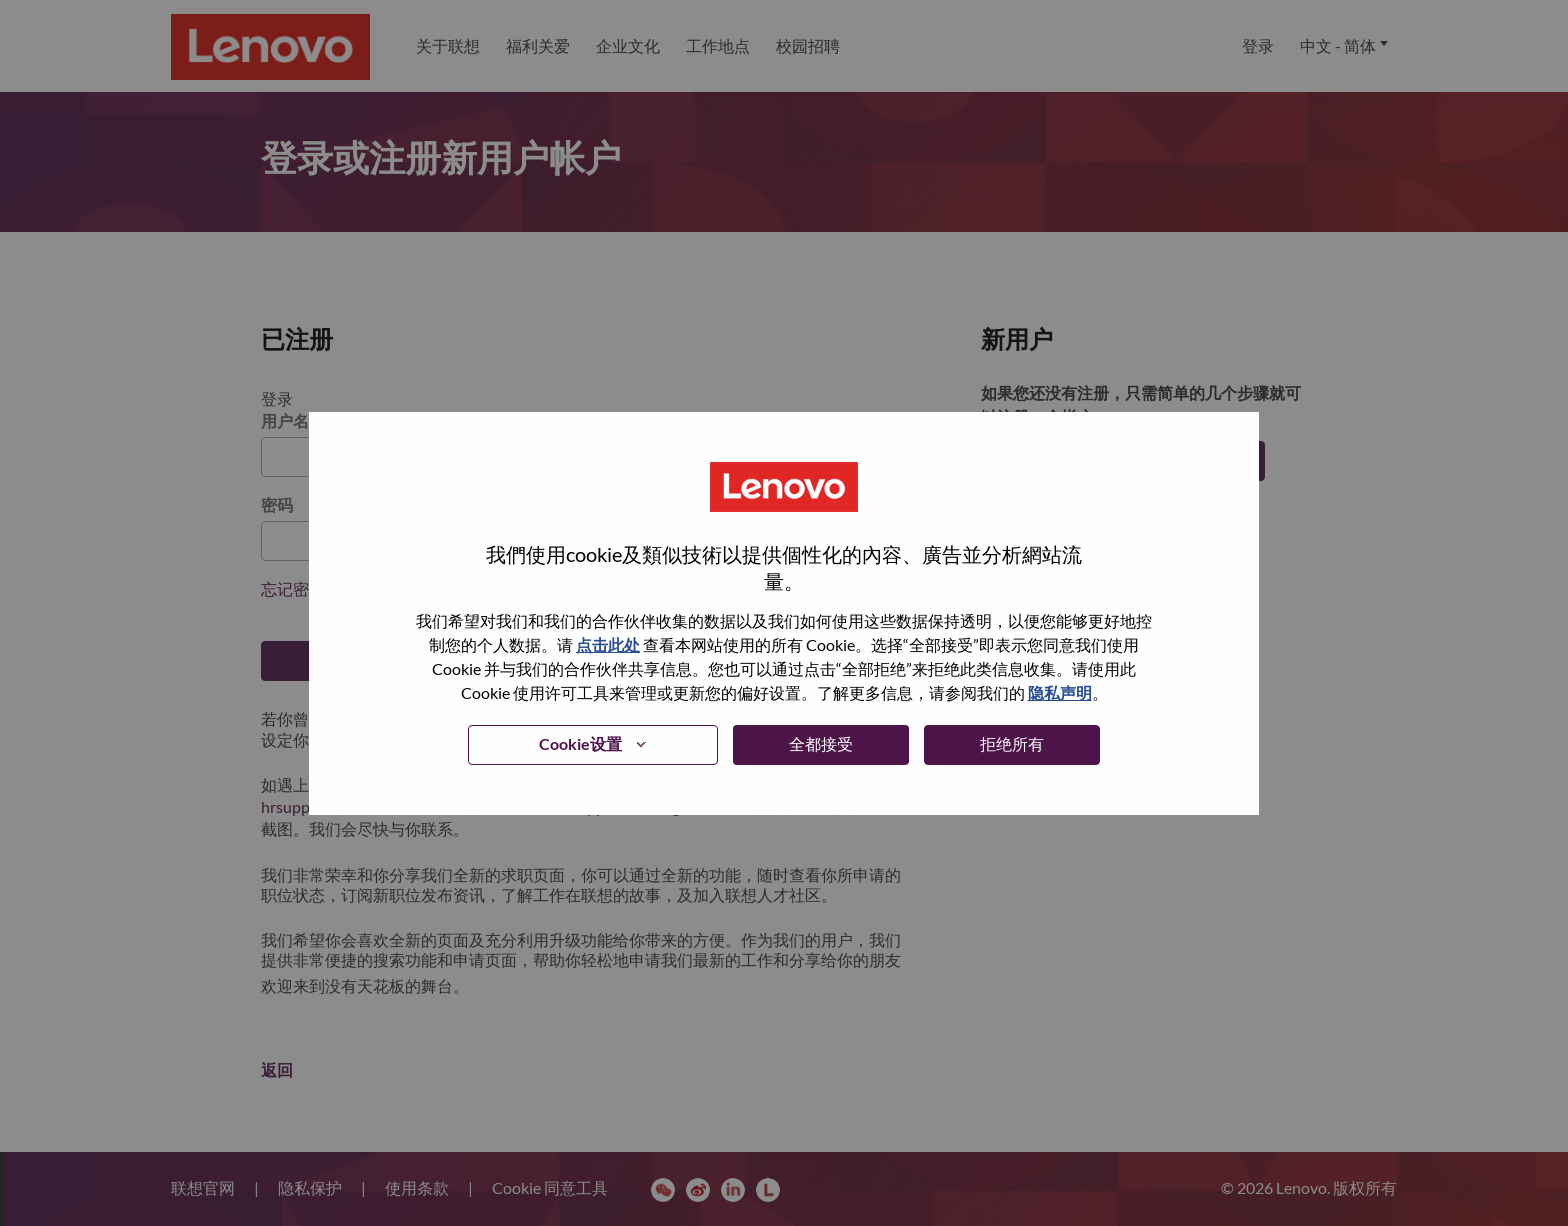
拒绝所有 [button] (1012, 743)
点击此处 (608, 644)
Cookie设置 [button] (580, 743)
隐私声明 (1060, 692)
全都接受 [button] (821, 743)
